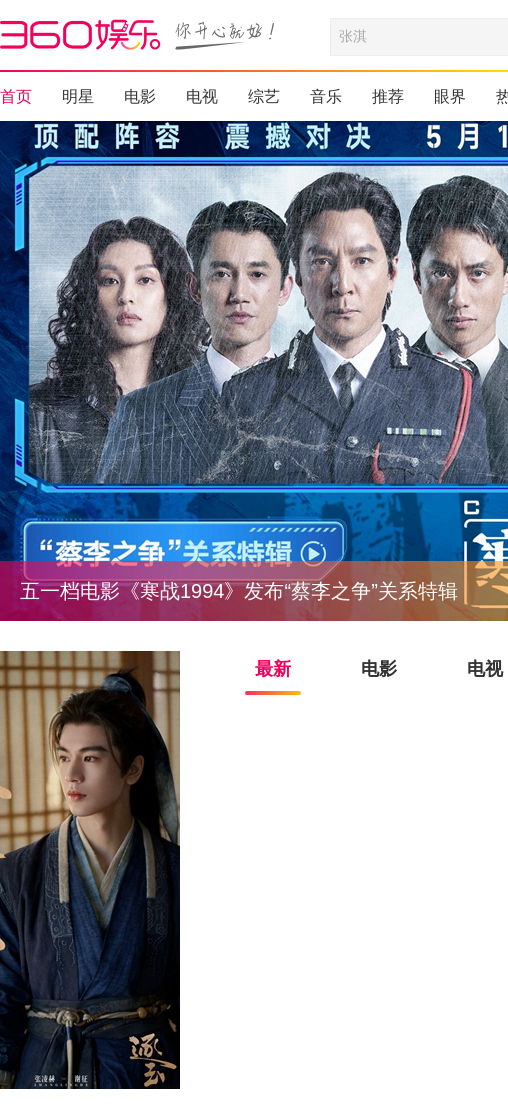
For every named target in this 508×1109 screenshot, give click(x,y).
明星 (78, 96)
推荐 (388, 96)
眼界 (450, 96)
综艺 (264, 96)
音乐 (326, 96)
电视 (202, 96)
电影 (140, 96)
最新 (273, 669)
